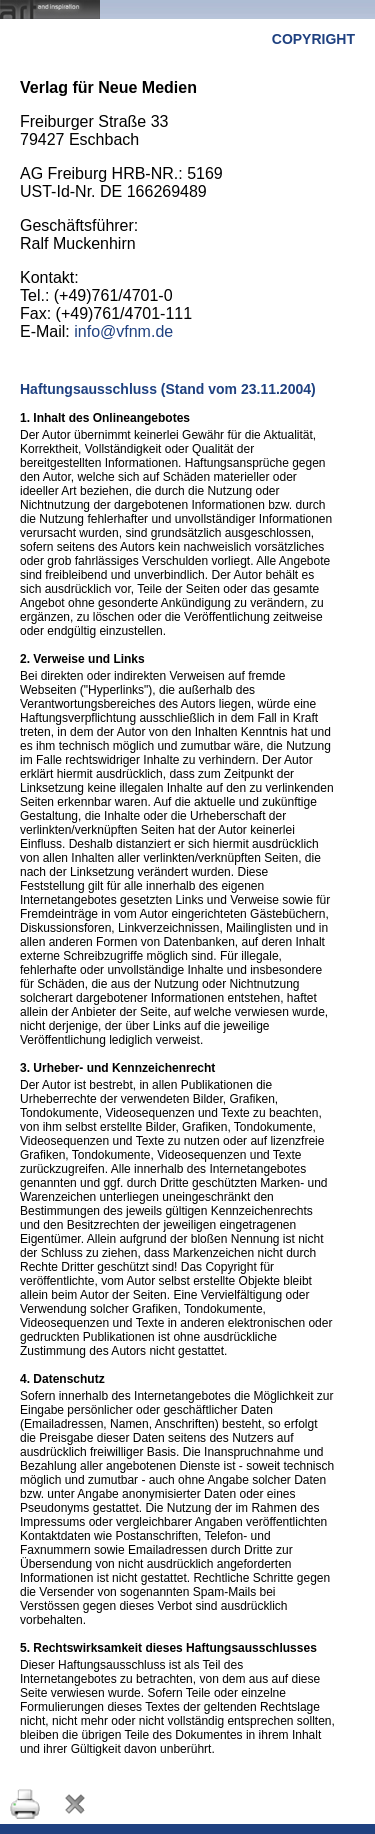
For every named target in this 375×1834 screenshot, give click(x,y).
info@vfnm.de (123, 331)
